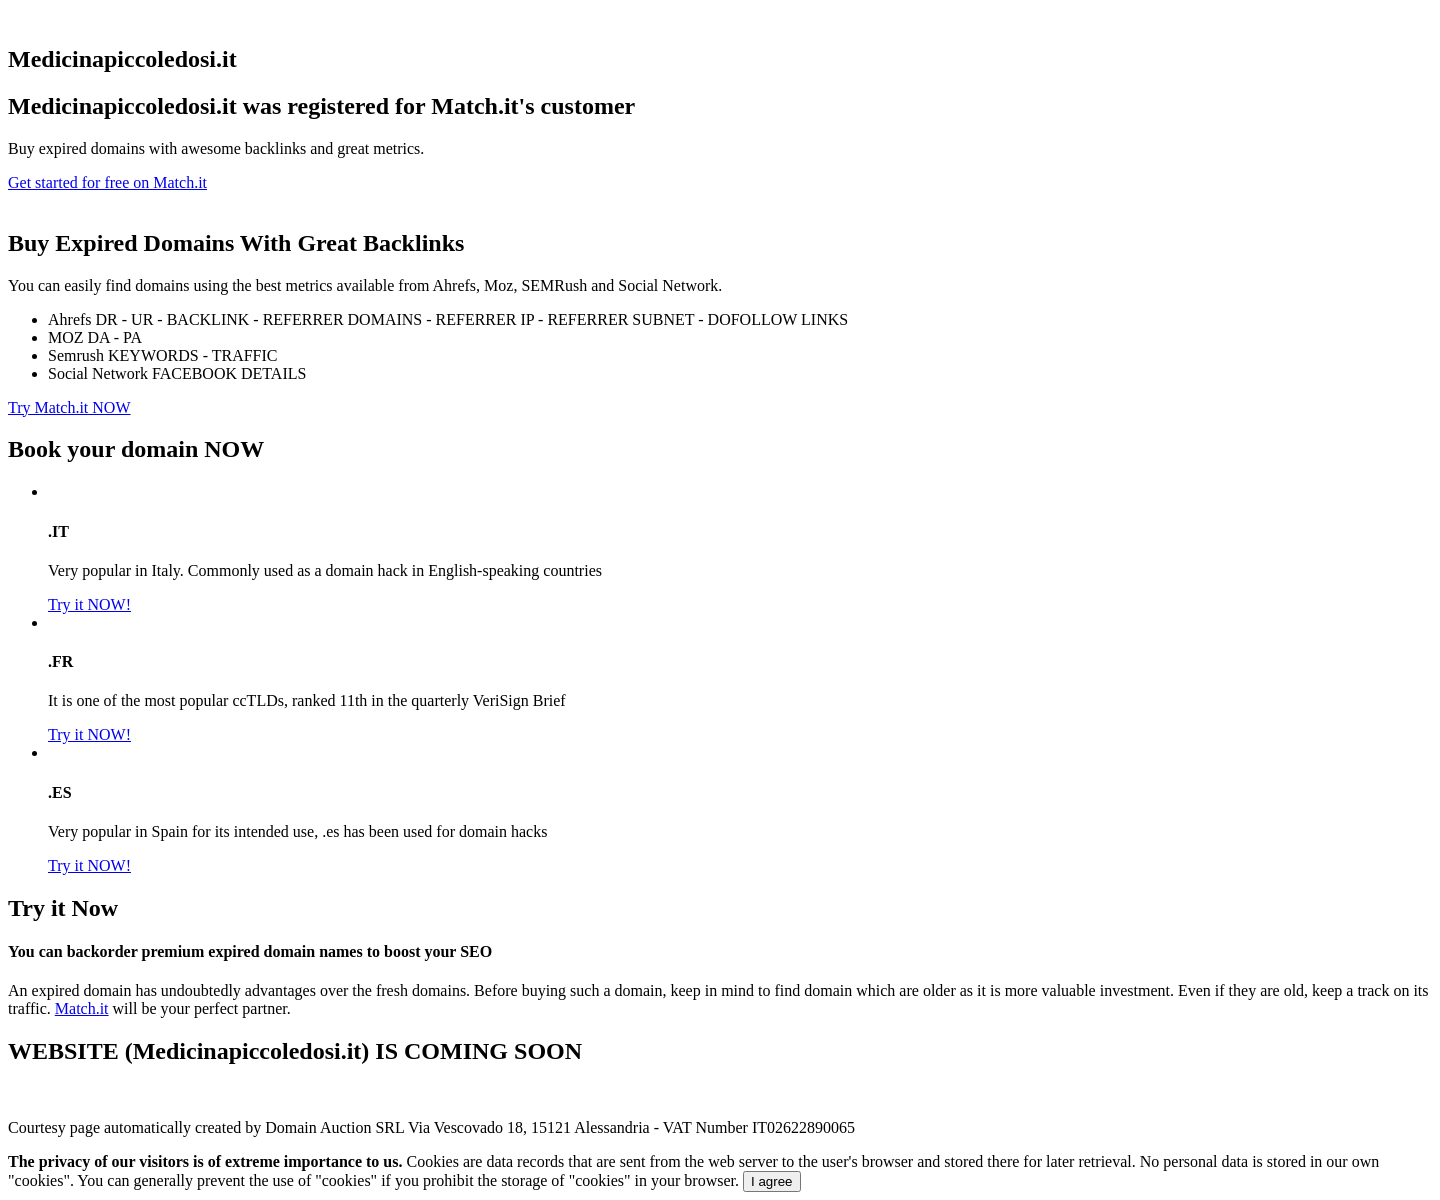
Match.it (82, 1008)
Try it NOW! (89, 604)
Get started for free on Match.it (107, 182)
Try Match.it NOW (69, 407)
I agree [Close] (772, 1181)
